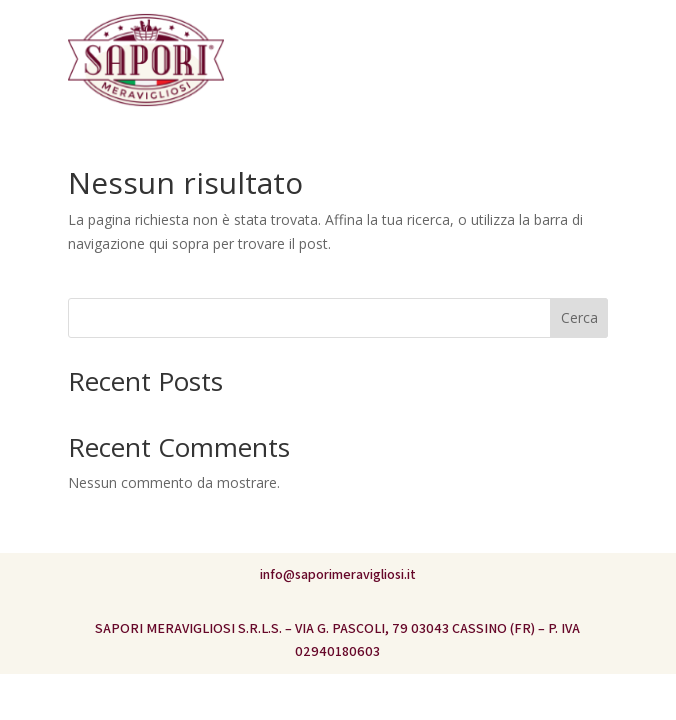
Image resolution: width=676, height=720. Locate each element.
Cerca (579, 317)
